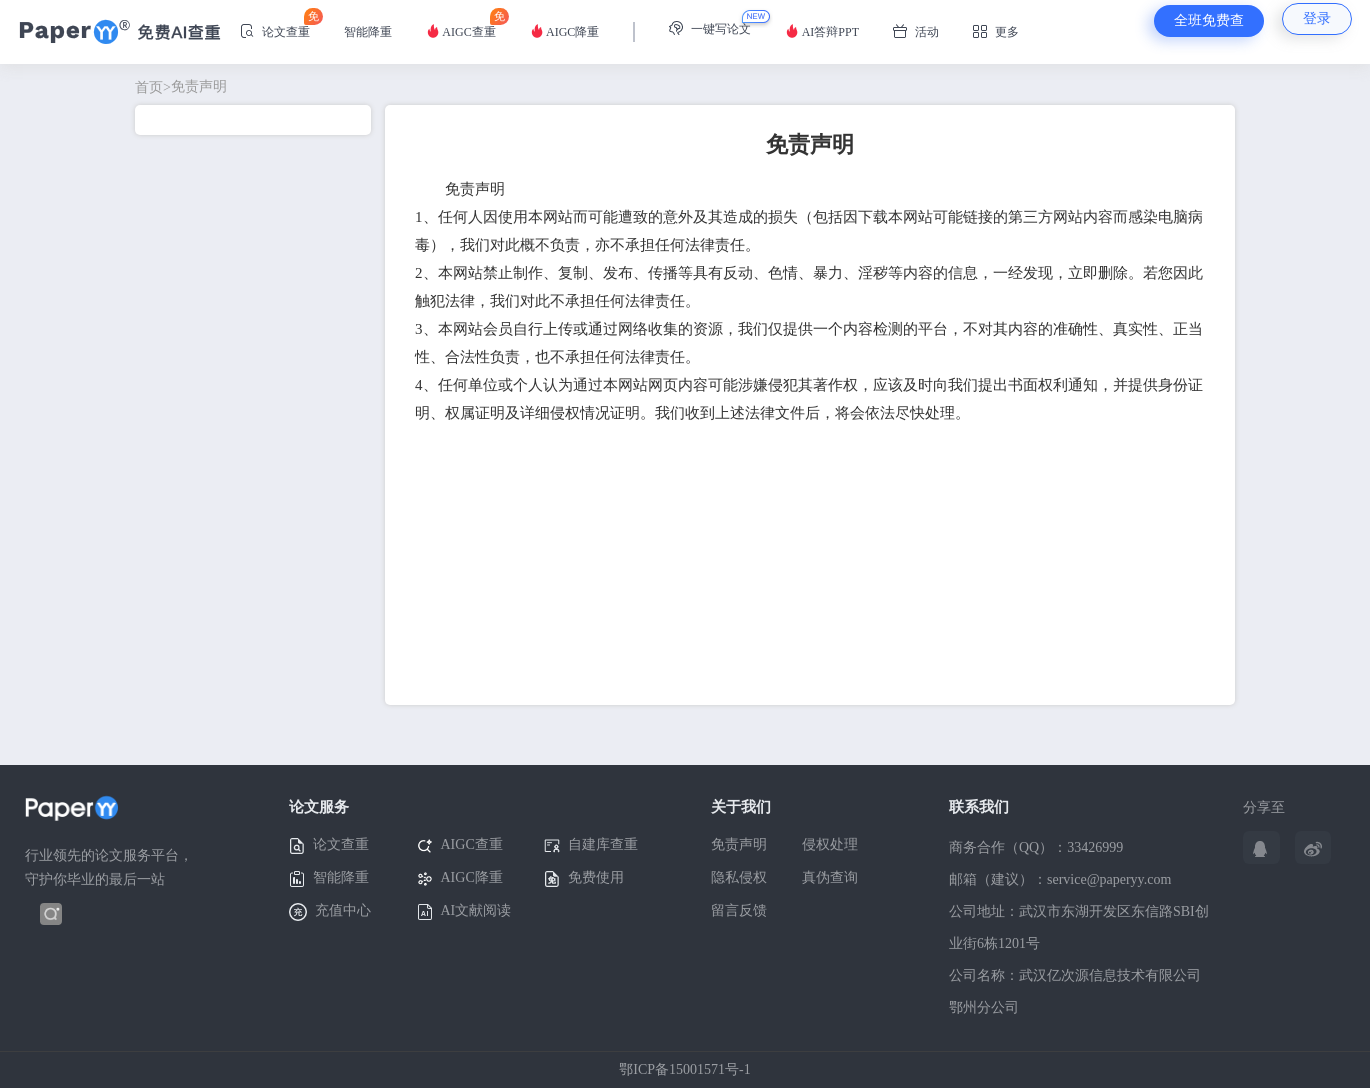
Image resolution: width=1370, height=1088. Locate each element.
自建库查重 (591, 845)
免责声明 (181, 86)
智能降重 (368, 32)
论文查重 (275, 23)
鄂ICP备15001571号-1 (684, 1069)
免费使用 (584, 878)
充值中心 (330, 912)
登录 (1317, 18)
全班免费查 (1209, 20)
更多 (996, 31)
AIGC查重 (461, 23)
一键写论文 (710, 28)
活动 (916, 31)
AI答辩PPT (822, 31)
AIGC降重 (565, 31)
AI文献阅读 (464, 911)
